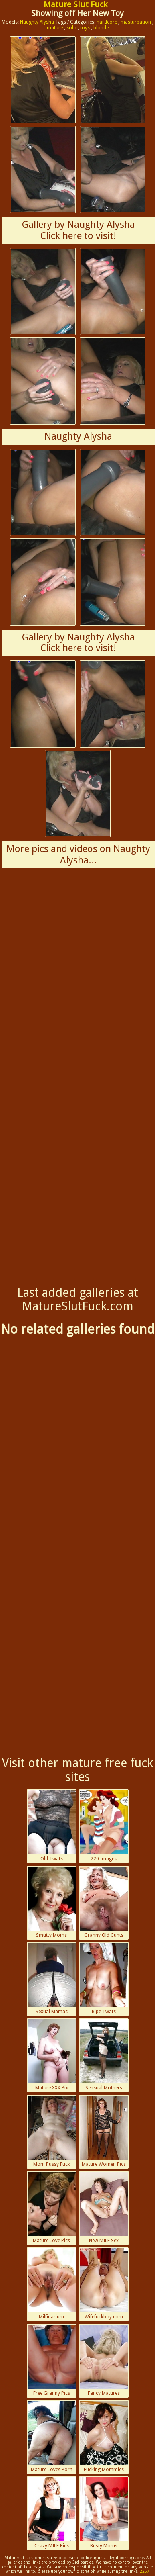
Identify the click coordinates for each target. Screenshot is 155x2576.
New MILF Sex (104, 2207)
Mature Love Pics (52, 2207)
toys (85, 28)
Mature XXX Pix (52, 2055)
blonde (101, 28)
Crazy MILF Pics (52, 2513)
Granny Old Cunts (104, 1902)
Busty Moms (104, 2513)
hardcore (107, 22)
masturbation (136, 22)
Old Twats (52, 1826)
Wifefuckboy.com (104, 2284)
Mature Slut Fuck (75, 4)
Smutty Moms (52, 1902)
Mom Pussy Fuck (52, 2131)
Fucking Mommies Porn (104, 2437)
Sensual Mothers (104, 2055)
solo (71, 28)
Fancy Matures (104, 2360)
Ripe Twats (104, 1978)
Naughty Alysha (37, 22)
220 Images (104, 1826)
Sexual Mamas (52, 1978)
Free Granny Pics (52, 2360)
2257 (144, 2571)
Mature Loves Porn (52, 2436)
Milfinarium (52, 2284)
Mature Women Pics (104, 2131)
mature (55, 28)
